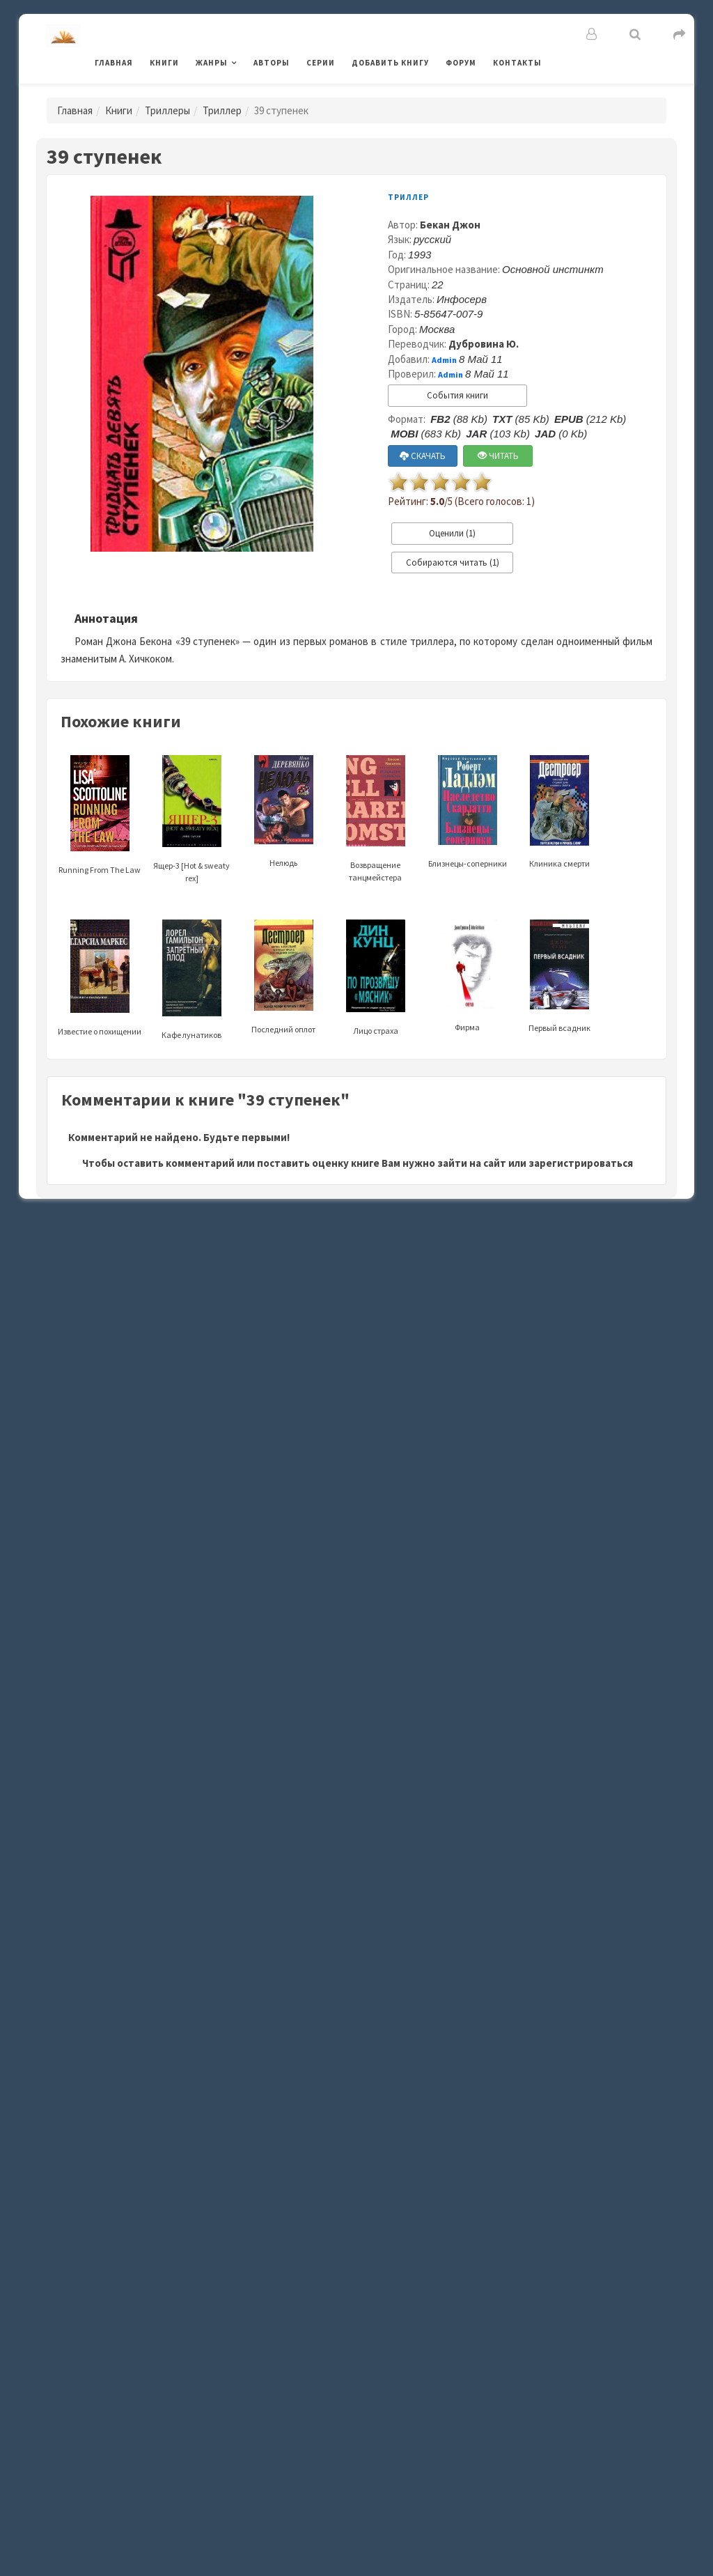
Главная (114, 63)
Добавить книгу (390, 63)
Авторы (271, 63)
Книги (164, 63)
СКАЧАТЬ (423, 456)
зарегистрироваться (580, 1163)
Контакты (517, 63)
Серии (320, 63)
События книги (457, 395)
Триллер (222, 110)
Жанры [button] (212, 63)
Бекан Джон (450, 224)
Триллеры (167, 110)
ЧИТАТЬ (498, 456)
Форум (461, 63)
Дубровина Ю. (483, 343)
